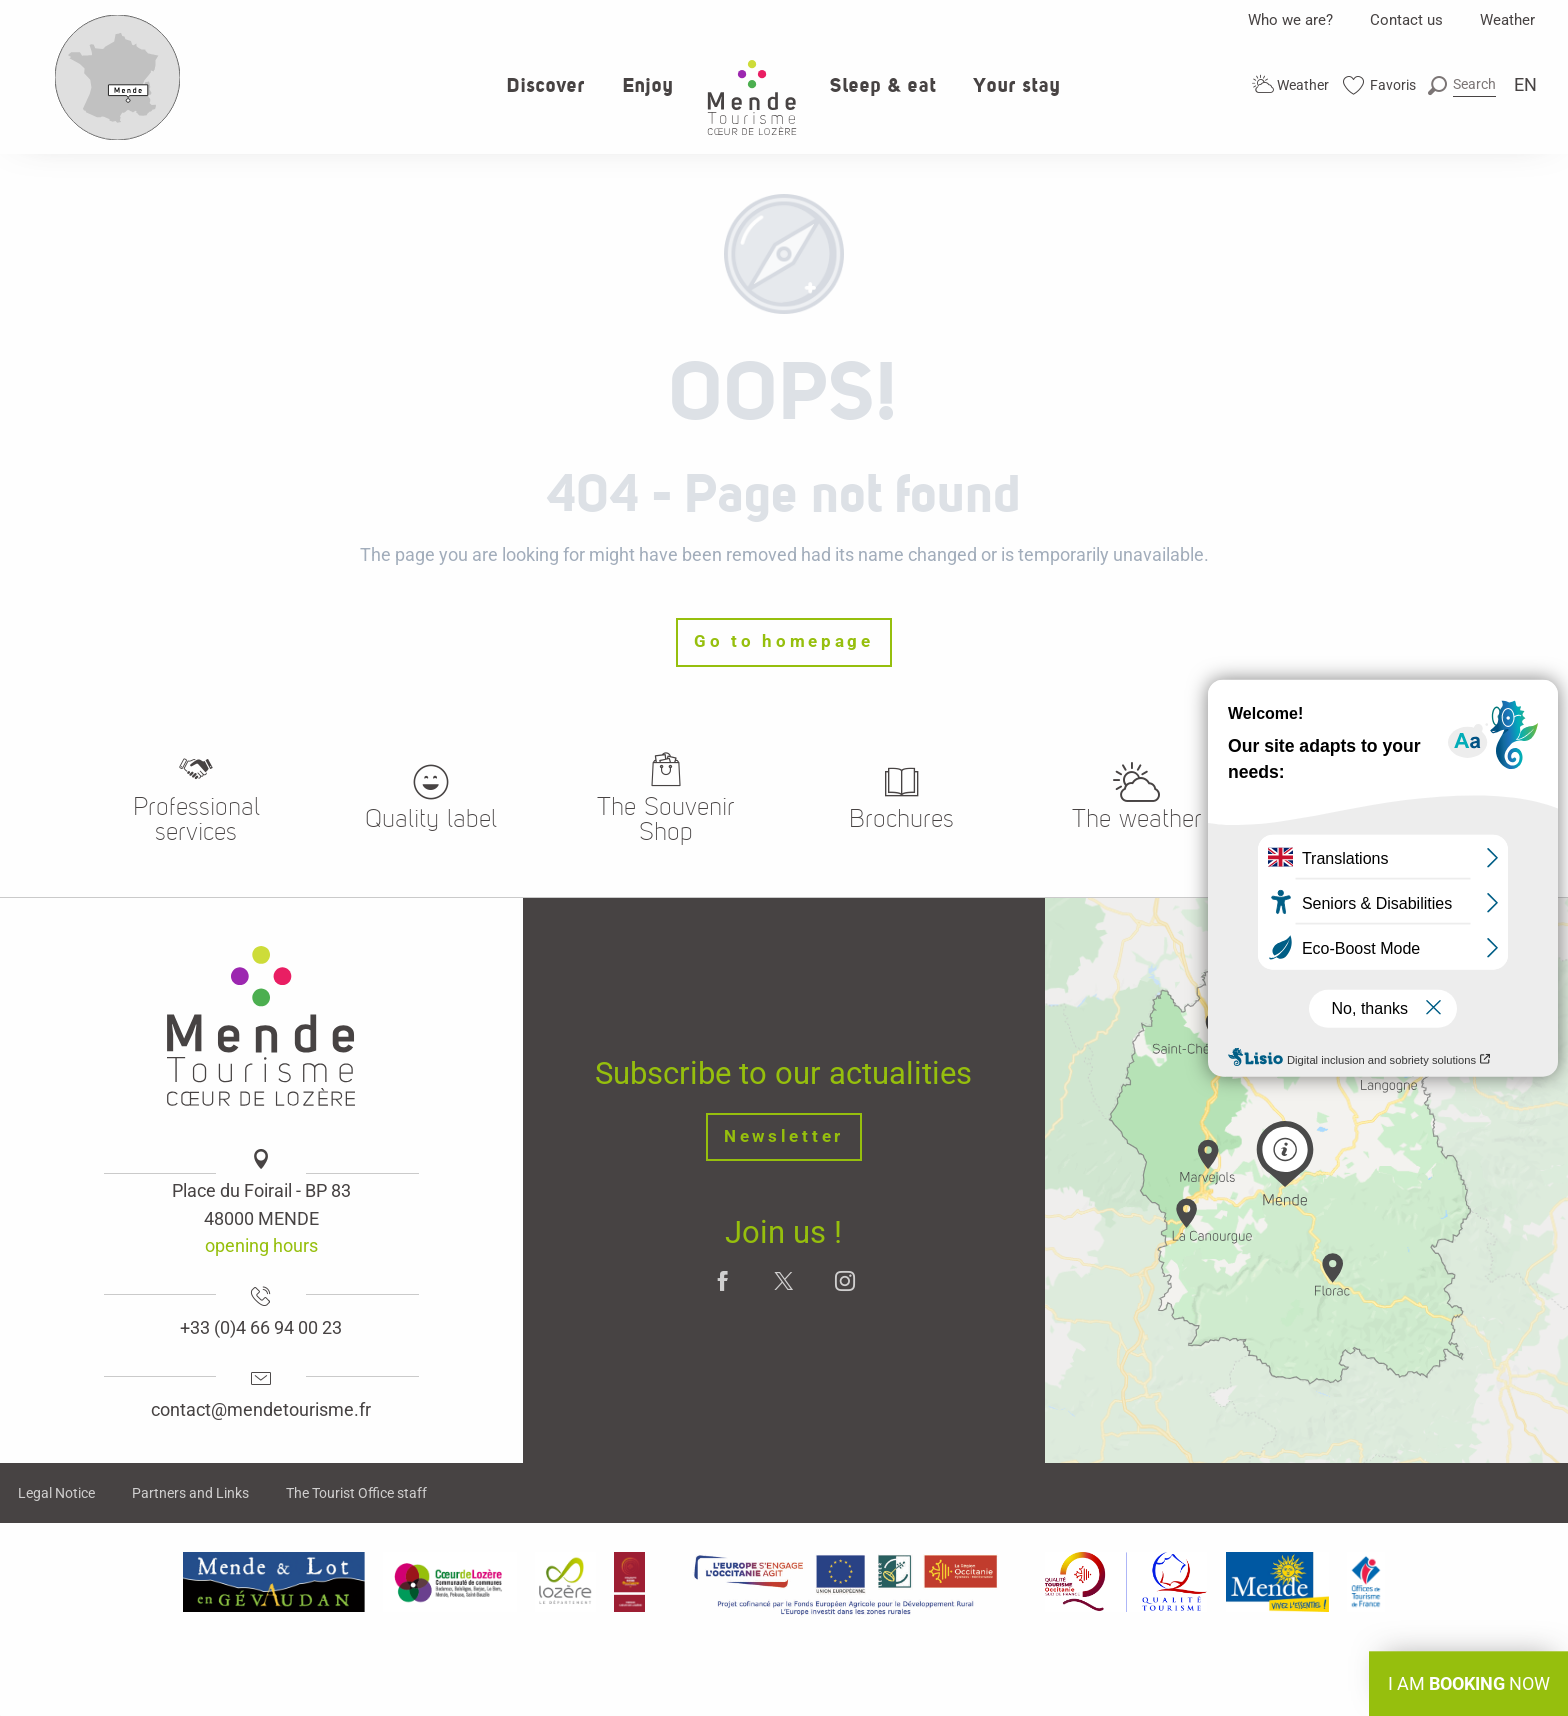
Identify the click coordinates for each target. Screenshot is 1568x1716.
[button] (1462, 84)
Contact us (1406, 20)
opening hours (261, 1245)
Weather (1507, 20)
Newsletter (784, 1136)
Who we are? (1290, 20)
